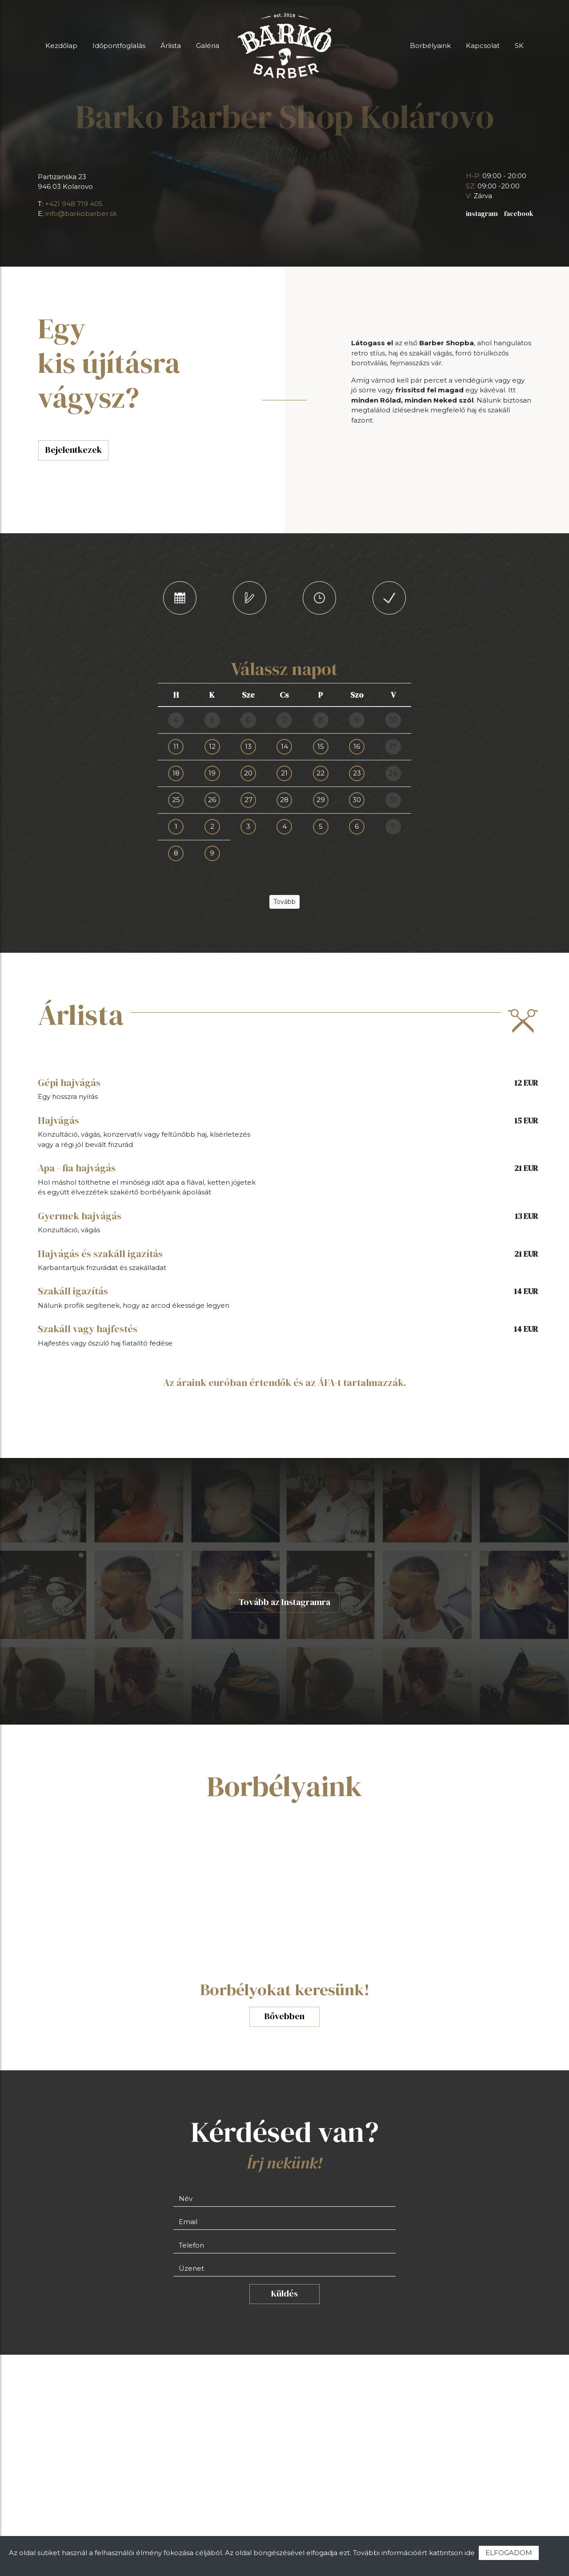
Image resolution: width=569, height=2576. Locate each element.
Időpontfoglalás (118, 45)
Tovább (284, 902)
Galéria (207, 45)
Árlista (170, 45)
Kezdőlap (61, 45)
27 (248, 799)
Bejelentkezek (73, 449)
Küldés (284, 2293)
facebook (518, 213)
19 (212, 773)
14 (284, 746)
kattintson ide (452, 2552)
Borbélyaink (430, 45)
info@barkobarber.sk (81, 213)
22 (321, 773)
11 (176, 746)
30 (357, 799)
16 (356, 746)
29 (321, 799)
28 (284, 799)
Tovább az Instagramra (284, 1602)
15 (320, 746)
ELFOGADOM (508, 2552)
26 (212, 799)
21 (284, 773)
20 (248, 773)
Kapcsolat (483, 45)
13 (248, 746)
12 (212, 746)
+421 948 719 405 (74, 204)
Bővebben (284, 2016)
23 (357, 773)
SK (519, 45)
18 (176, 773)
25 (176, 799)
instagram (482, 213)
